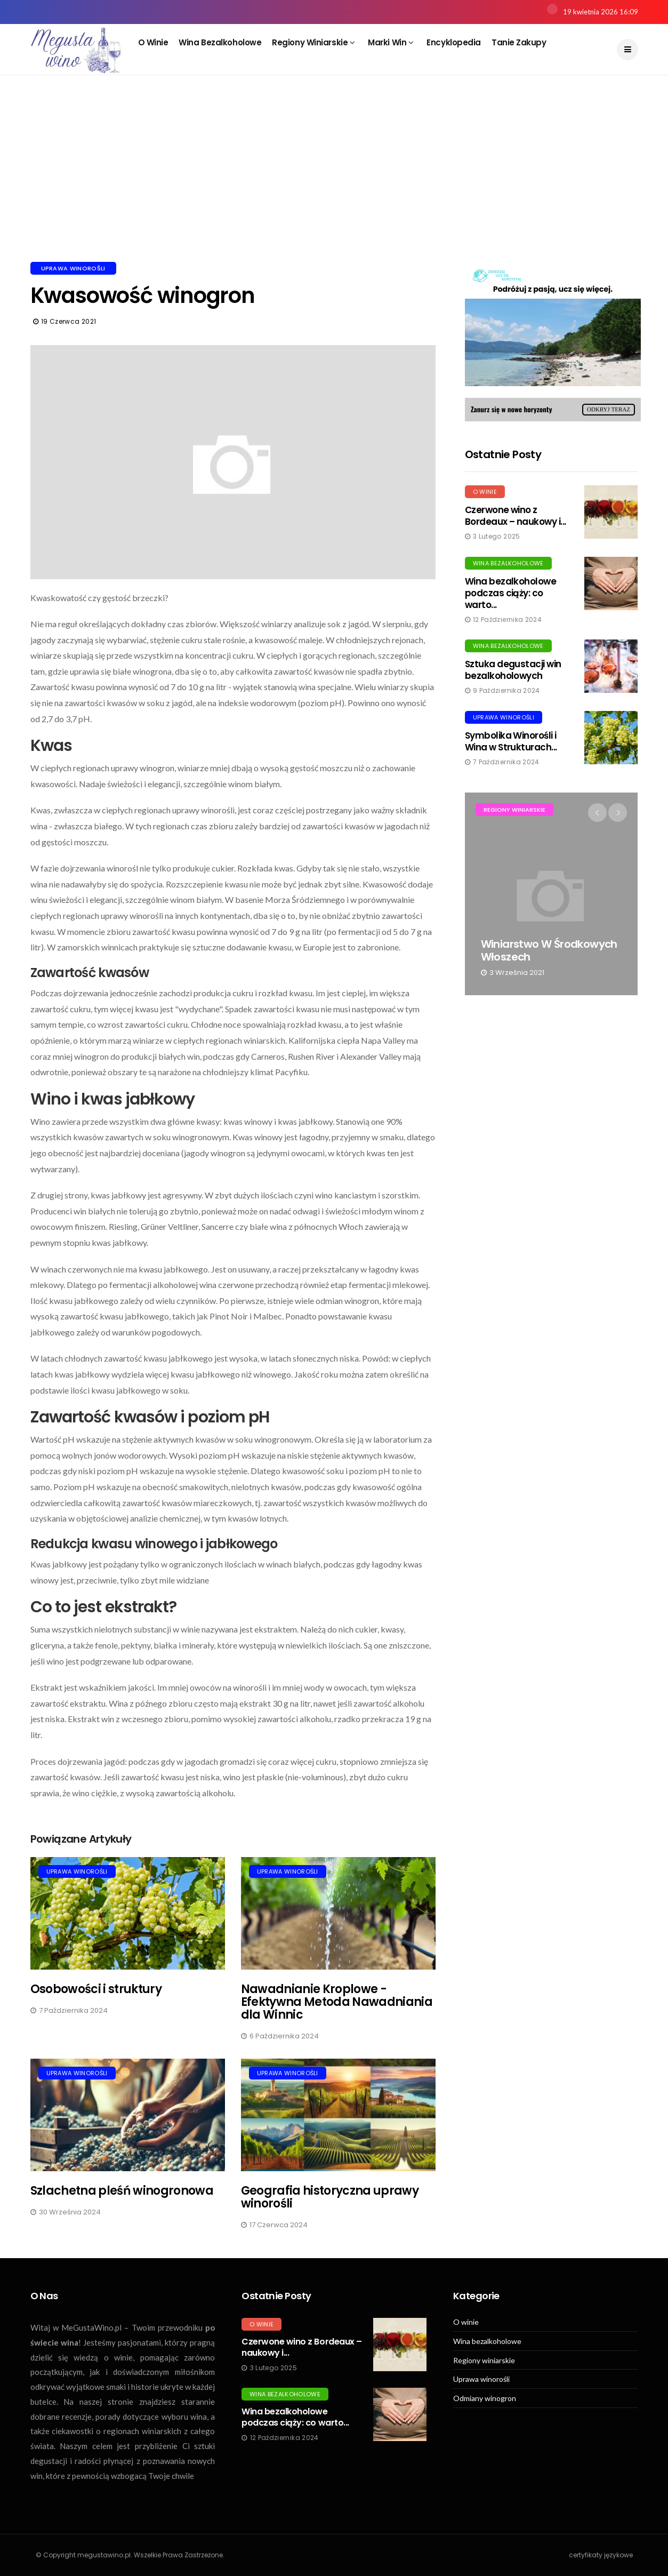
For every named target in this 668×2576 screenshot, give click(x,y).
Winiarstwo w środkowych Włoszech (549, 950)
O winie (153, 42)
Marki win (390, 42)
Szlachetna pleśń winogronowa (122, 2190)
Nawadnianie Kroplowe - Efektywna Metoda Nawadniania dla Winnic (337, 2002)
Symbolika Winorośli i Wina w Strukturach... (511, 741)
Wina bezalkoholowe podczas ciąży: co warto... (511, 593)
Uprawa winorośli (73, 268)
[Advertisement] (334, 181)
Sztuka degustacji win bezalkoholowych (513, 670)
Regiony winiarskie (313, 42)
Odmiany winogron (484, 2398)
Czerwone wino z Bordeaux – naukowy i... (515, 515)
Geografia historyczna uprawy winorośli (330, 2197)
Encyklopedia (453, 42)
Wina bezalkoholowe (220, 42)
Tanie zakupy (519, 42)
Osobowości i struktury (96, 1989)
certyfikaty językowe (601, 2554)
